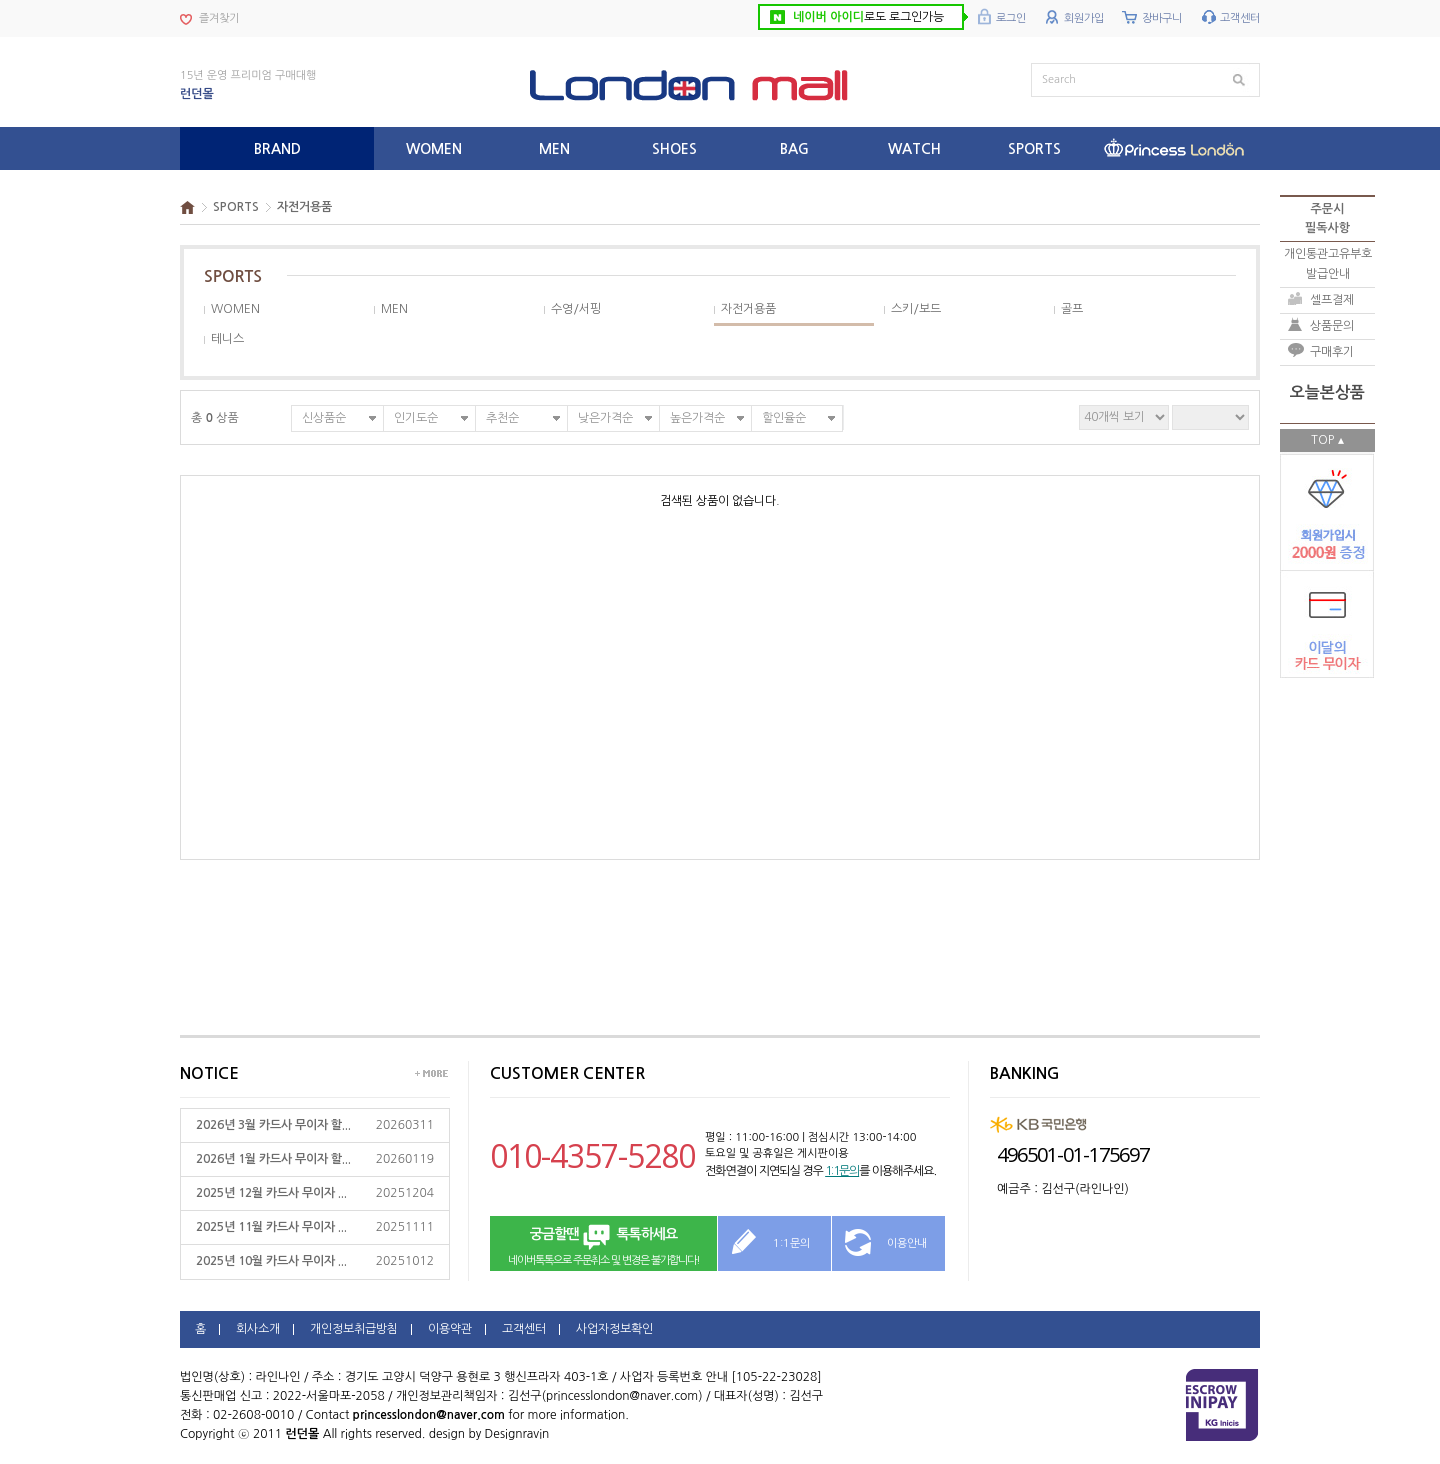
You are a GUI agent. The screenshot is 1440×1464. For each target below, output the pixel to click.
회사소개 (258, 1329)
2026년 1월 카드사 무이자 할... (273, 1159)
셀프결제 (1332, 300)
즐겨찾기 (219, 18)
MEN (394, 309)
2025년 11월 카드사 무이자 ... (271, 1227)
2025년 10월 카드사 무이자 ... (271, 1261)
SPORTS (236, 207)
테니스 (227, 339)
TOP (1322, 440)
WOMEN (235, 309)
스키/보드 (916, 309)
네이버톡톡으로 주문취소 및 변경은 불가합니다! (603, 1244)
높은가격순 (697, 418)
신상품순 (324, 418)
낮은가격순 (605, 418)
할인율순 (784, 418)
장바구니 (1162, 18)
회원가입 (1084, 18)
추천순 (502, 418)
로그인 (1011, 18)
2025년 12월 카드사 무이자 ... (271, 1193)
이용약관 (450, 1329)
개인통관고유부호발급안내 (1328, 263)
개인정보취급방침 (354, 1329)
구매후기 (1332, 352)
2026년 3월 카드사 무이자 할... (273, 1125)
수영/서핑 (576, 309)
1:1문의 (842, 1171)
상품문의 (1332, 326)
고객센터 (1240, 18)
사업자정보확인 (614, 1329)
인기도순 (416, 418)
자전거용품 (304, 207)
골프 (1072, 309)
